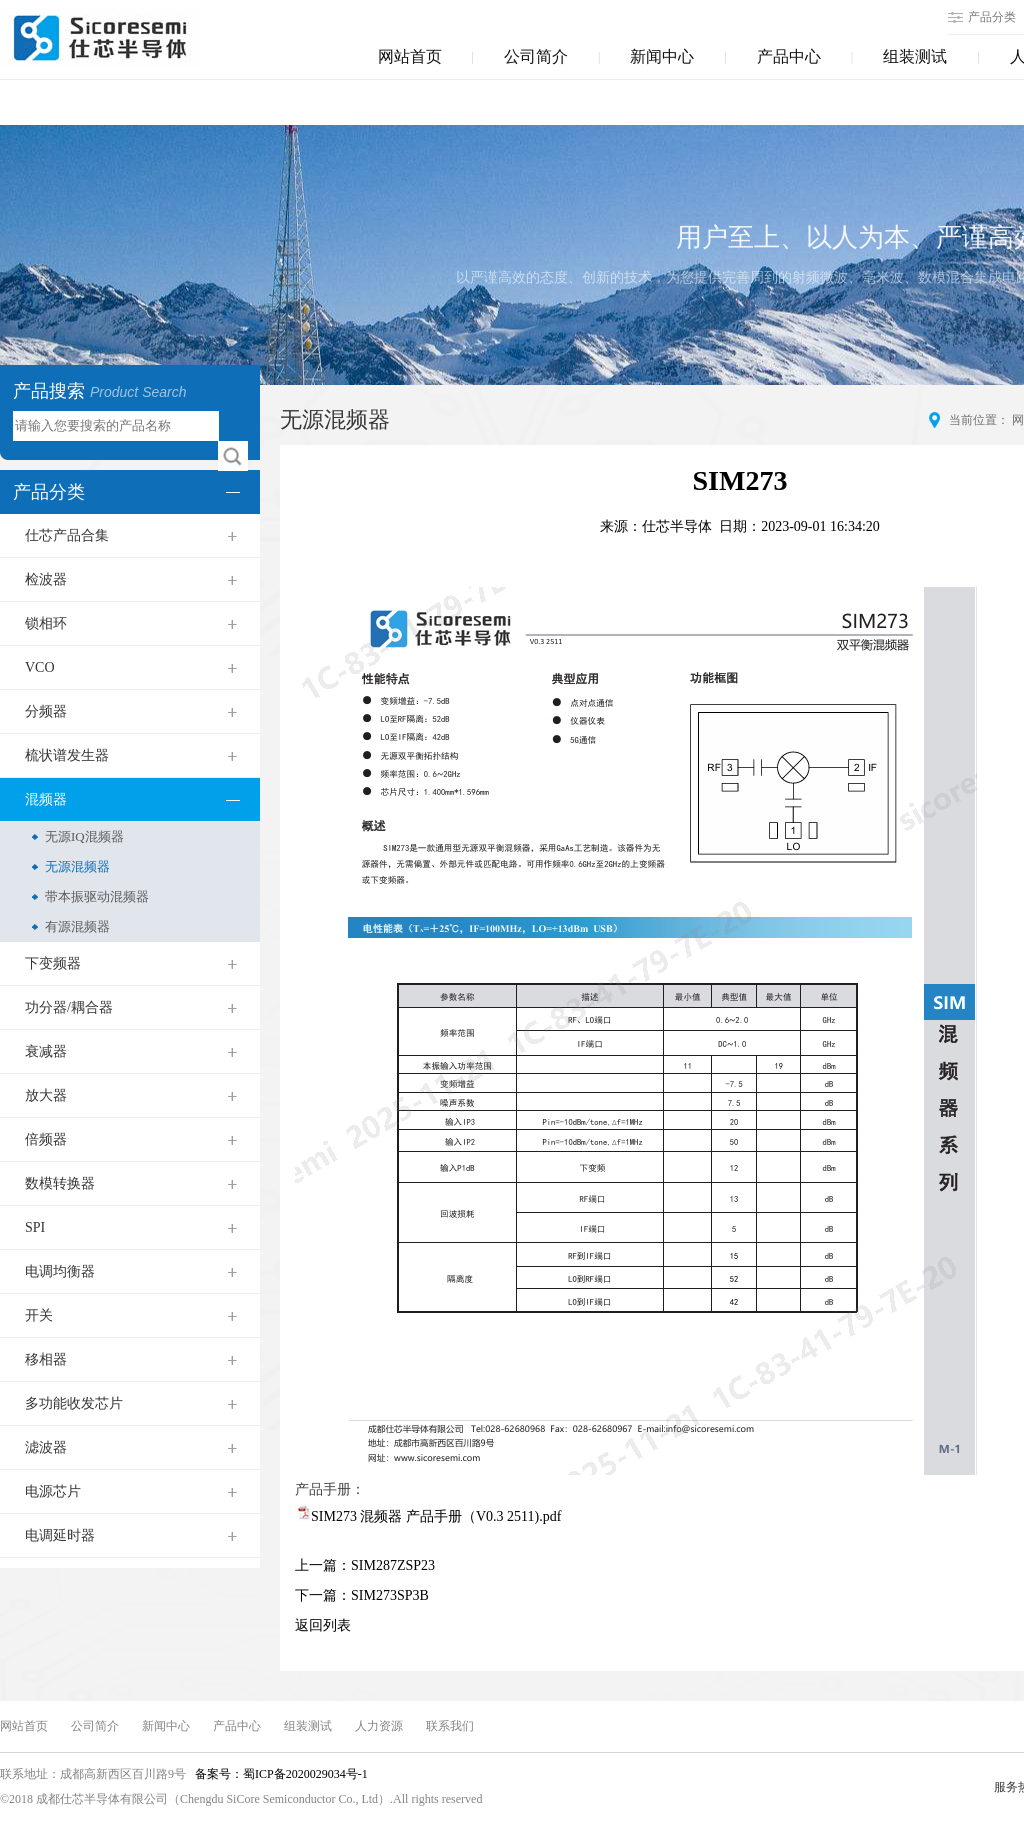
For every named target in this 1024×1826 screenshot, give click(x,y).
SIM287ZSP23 (393, 1565)
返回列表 (323, 1625)
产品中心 (789, 56)
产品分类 (992, 17)
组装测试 (915, 56)
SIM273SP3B (390, 1595)
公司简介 (536, 56)
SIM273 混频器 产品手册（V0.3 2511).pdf (436, 1516)
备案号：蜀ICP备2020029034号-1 (280, 1774)
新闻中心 (662, 56)
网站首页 (410, 56)
